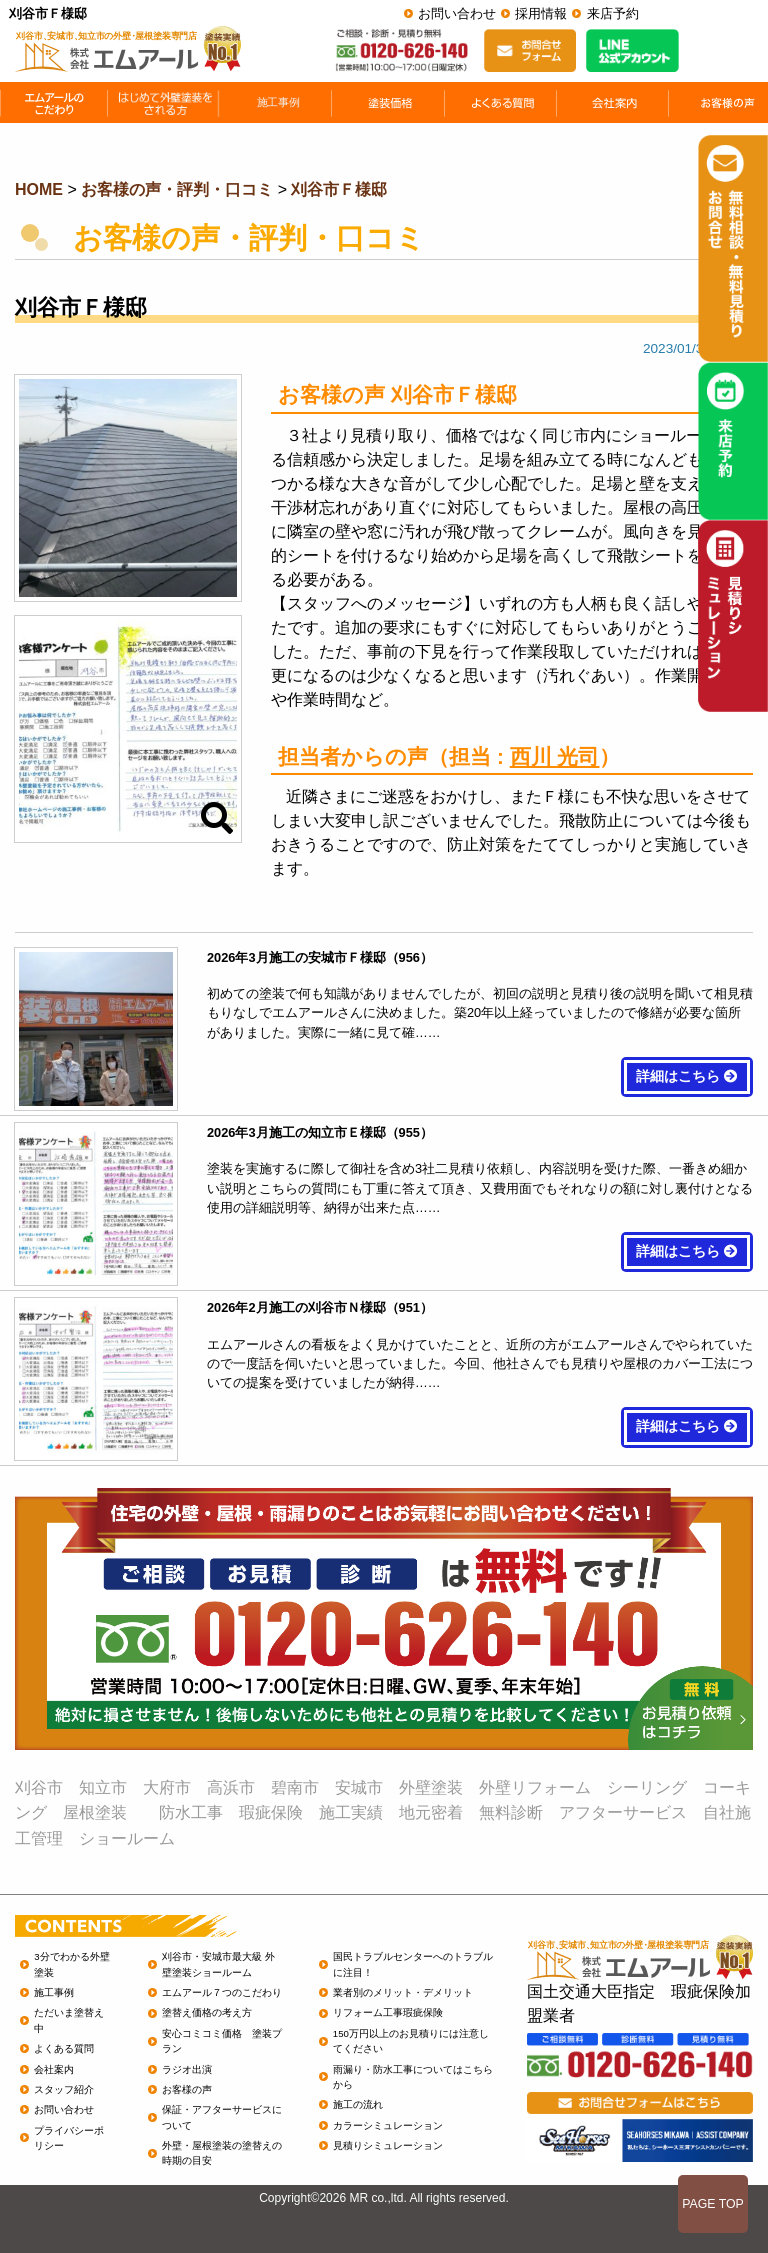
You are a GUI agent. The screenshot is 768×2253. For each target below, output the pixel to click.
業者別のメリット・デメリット (403, 1992)
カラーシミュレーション (388, 2125)
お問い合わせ (457, 13)
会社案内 (54, 2069)
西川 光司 (555, 756)
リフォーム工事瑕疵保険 (388, 2012)
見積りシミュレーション (388, 2145)
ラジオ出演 (187, 2069)
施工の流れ (358, 2104)
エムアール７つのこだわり (222, 1992)
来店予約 (613, 13)
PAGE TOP (713, 2204)
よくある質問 (64, 2048)
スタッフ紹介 (64, 2089)
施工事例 (54, 1992)
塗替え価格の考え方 (207, 2012)
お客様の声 (187, 2089)
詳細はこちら (687, 1076)
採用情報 (541, 13)
